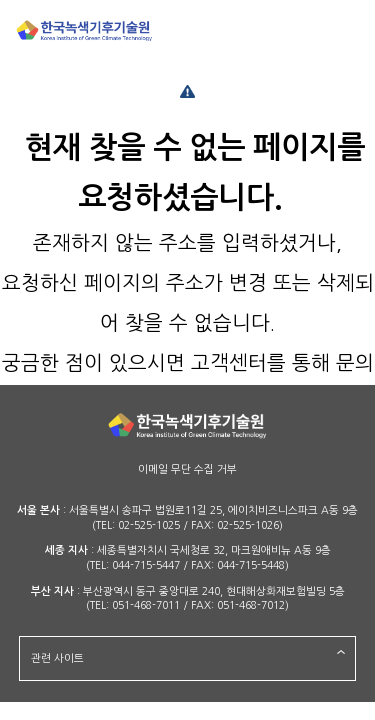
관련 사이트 (57, 658)
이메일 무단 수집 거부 (187, 469)
